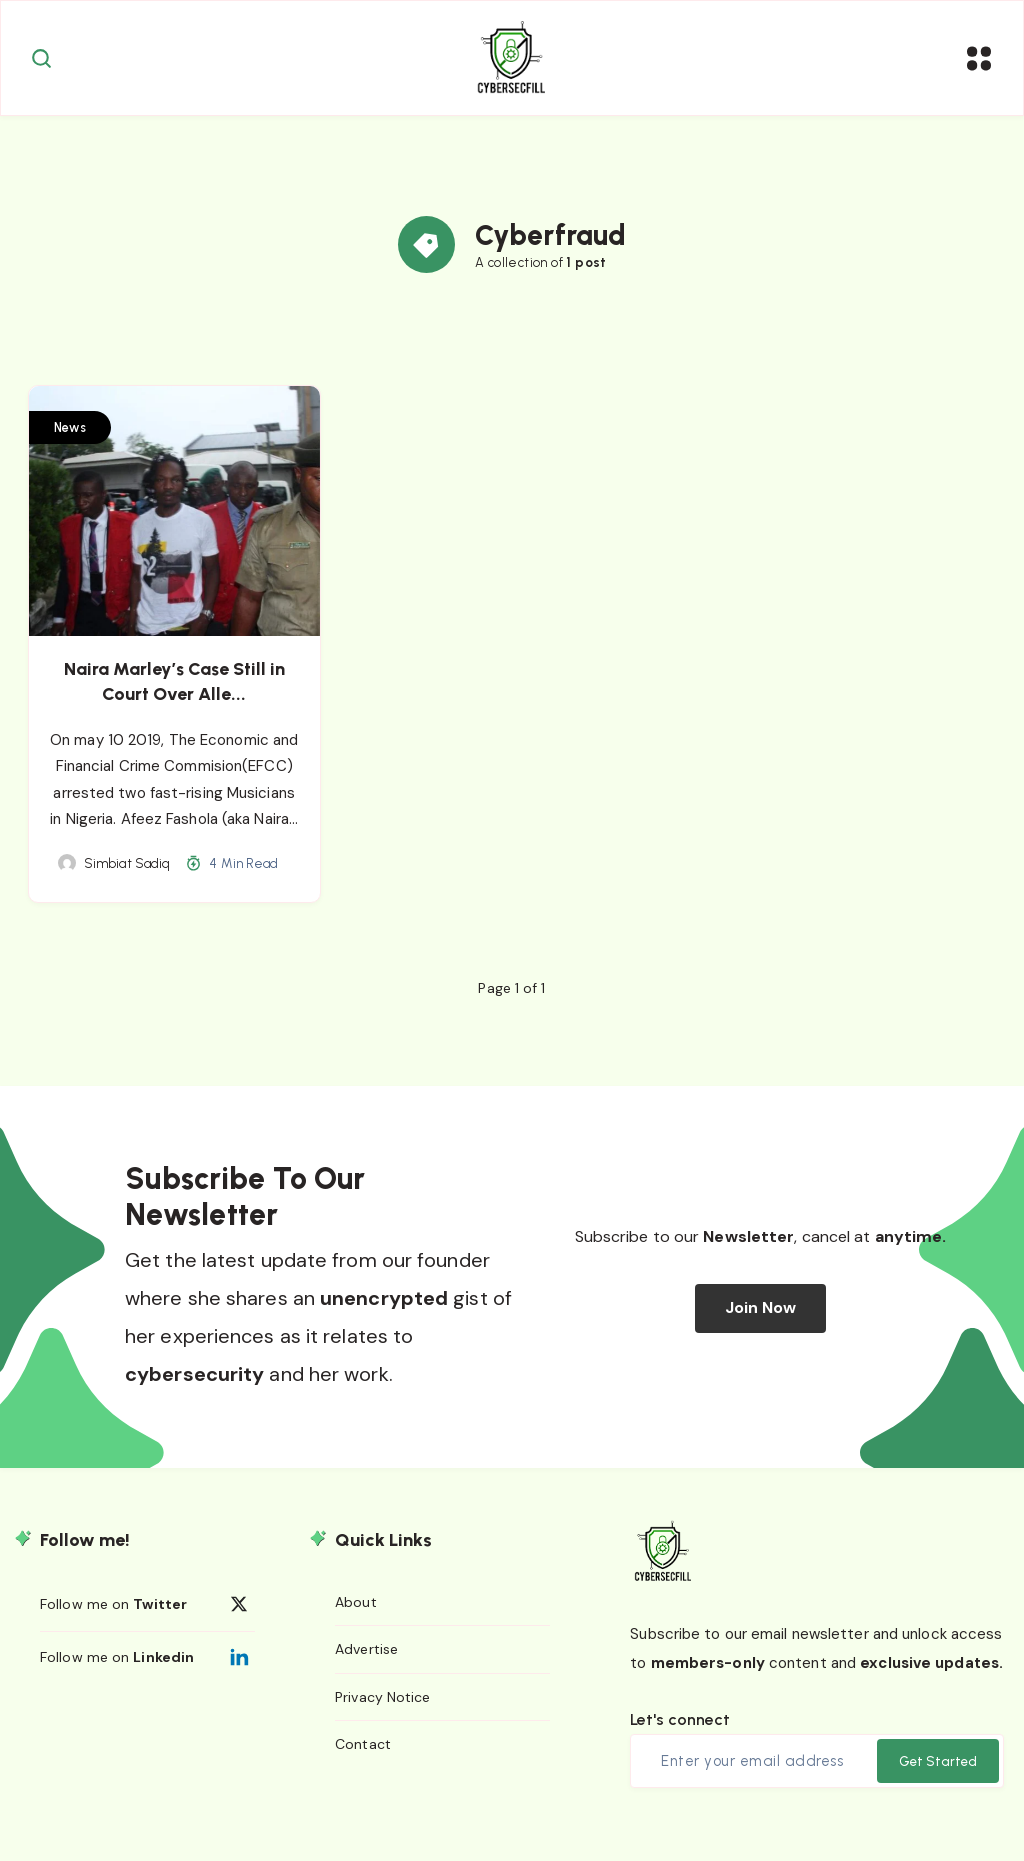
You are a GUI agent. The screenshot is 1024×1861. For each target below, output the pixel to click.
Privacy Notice (382, 1714)
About (356, 1619)
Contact (363, 1762)
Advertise (366, 1667)
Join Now (761, 1325)
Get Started (938, 1778)
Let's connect (680, 1736)
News (73, 444)
